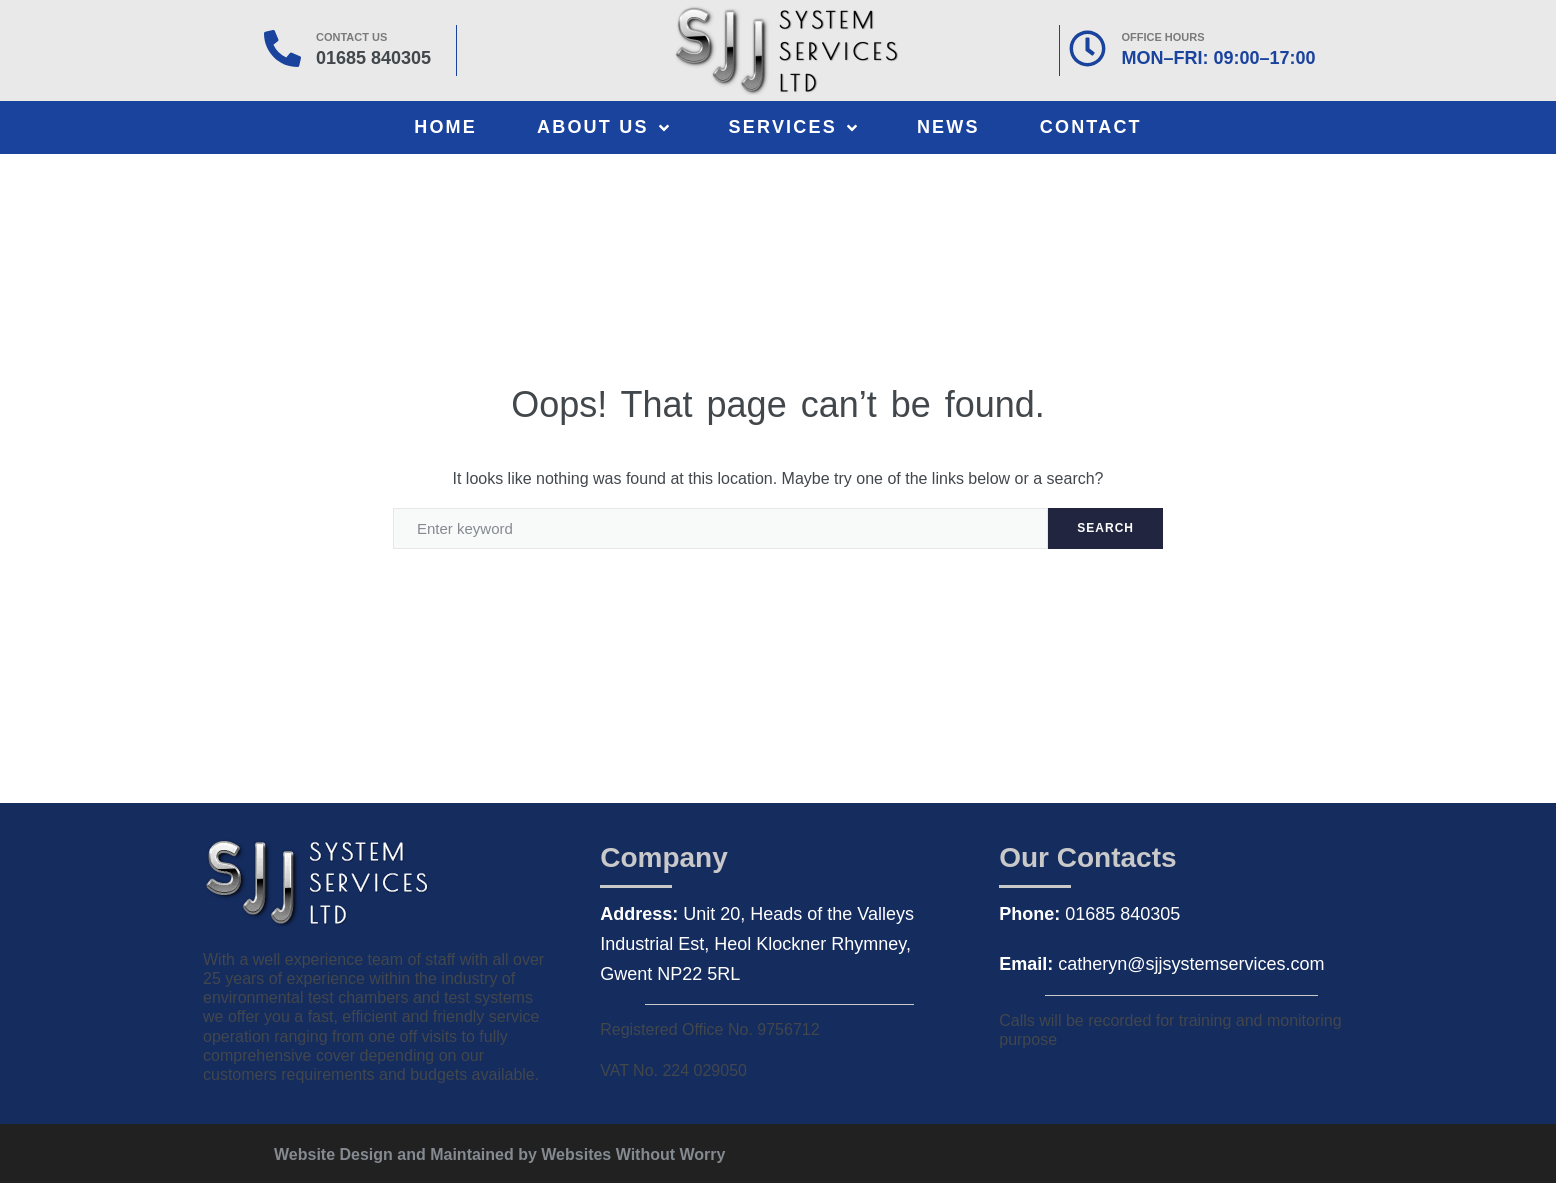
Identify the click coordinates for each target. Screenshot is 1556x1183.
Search (1105, 528)
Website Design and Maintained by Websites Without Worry (499, 1154)
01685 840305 (373, 58)
